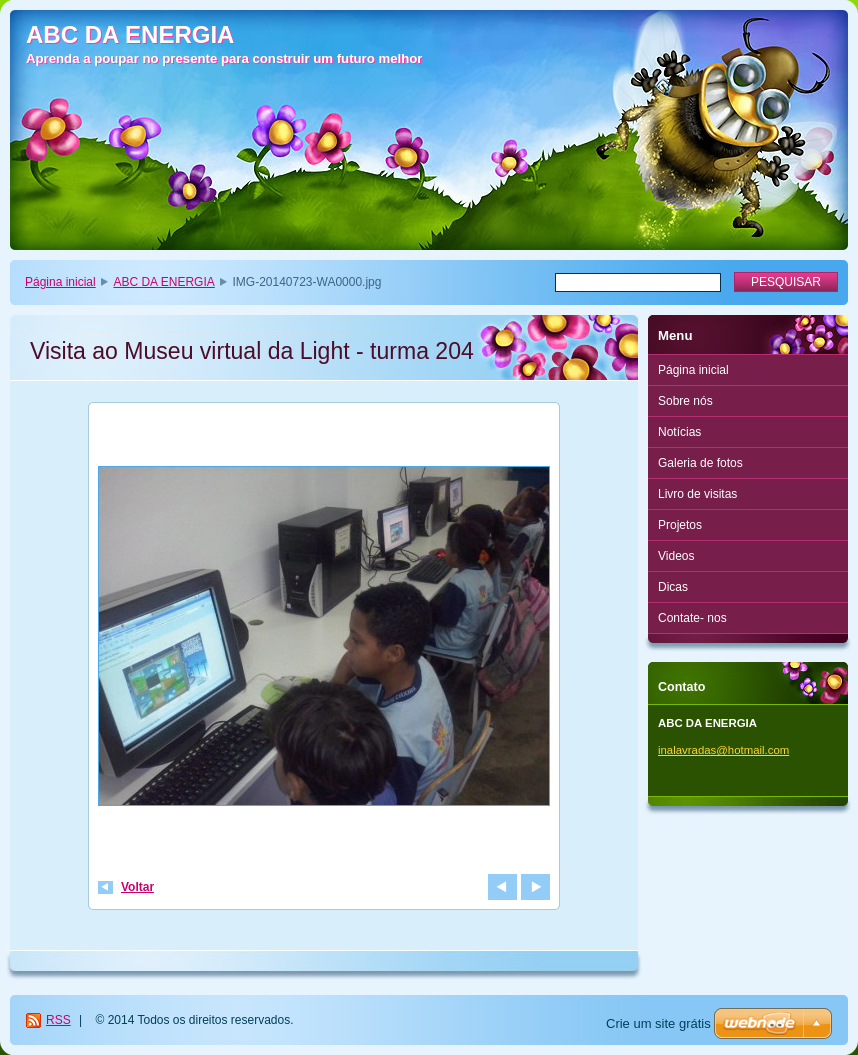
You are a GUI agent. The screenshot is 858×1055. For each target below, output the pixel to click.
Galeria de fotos (700, 463)
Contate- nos (692, 618)
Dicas (673, 587)
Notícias (679, 432)
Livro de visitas (697, 494)
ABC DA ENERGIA (163, 282)
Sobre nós (685, 401)
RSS (58, 1020)
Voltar (137, 887)
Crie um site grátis (658, 1023)
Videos (676, 556)
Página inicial (60, 282)
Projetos (680, 525)
